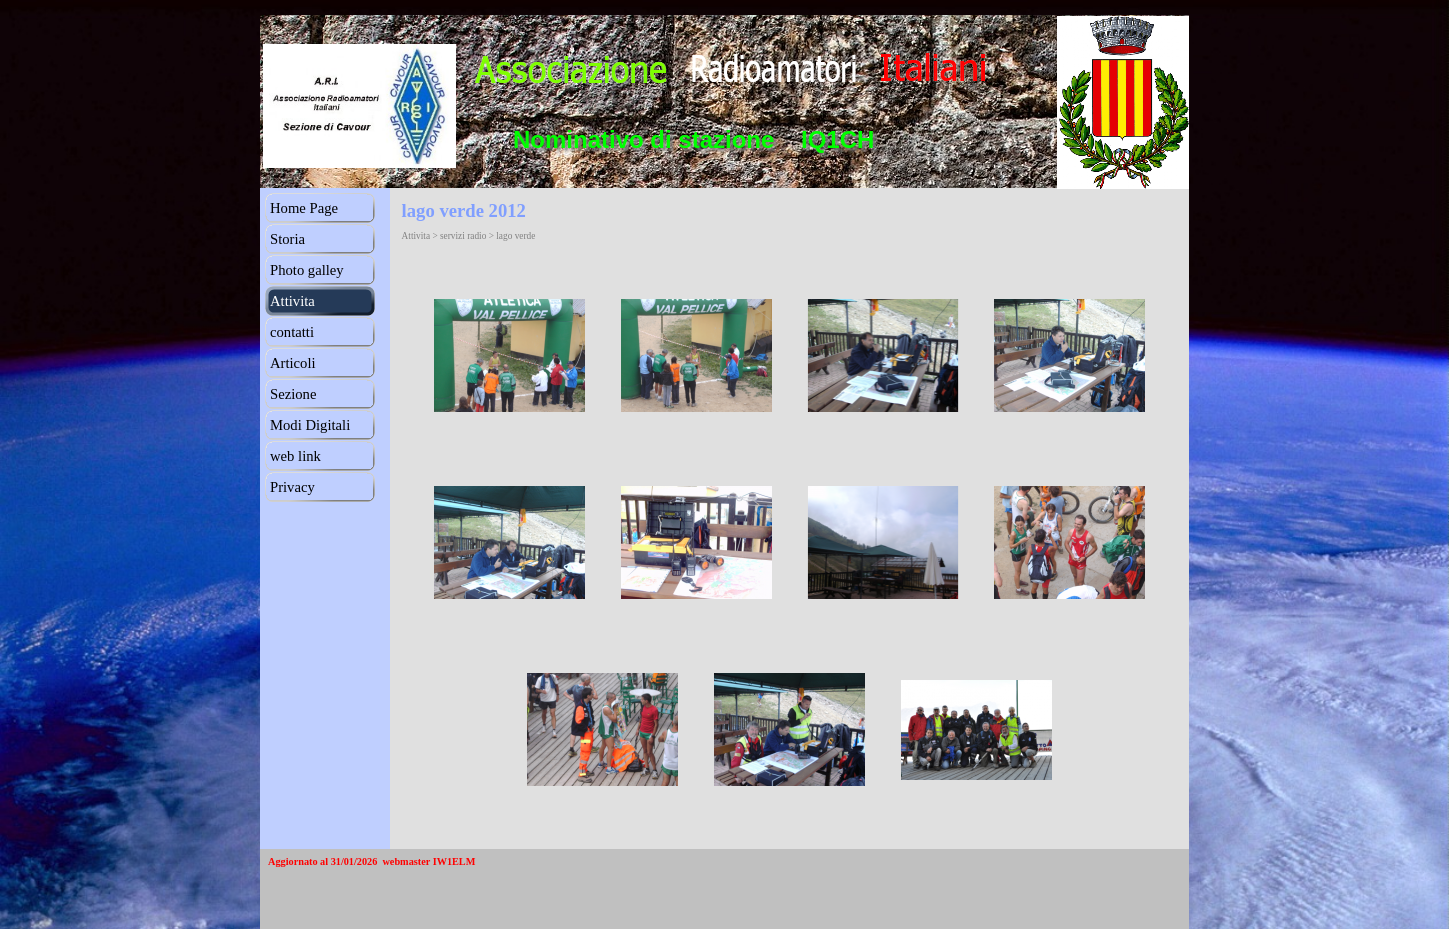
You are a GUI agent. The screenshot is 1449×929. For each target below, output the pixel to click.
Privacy (292, 487)
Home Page (304, 208)
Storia (287, 239)
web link (295, 456)
